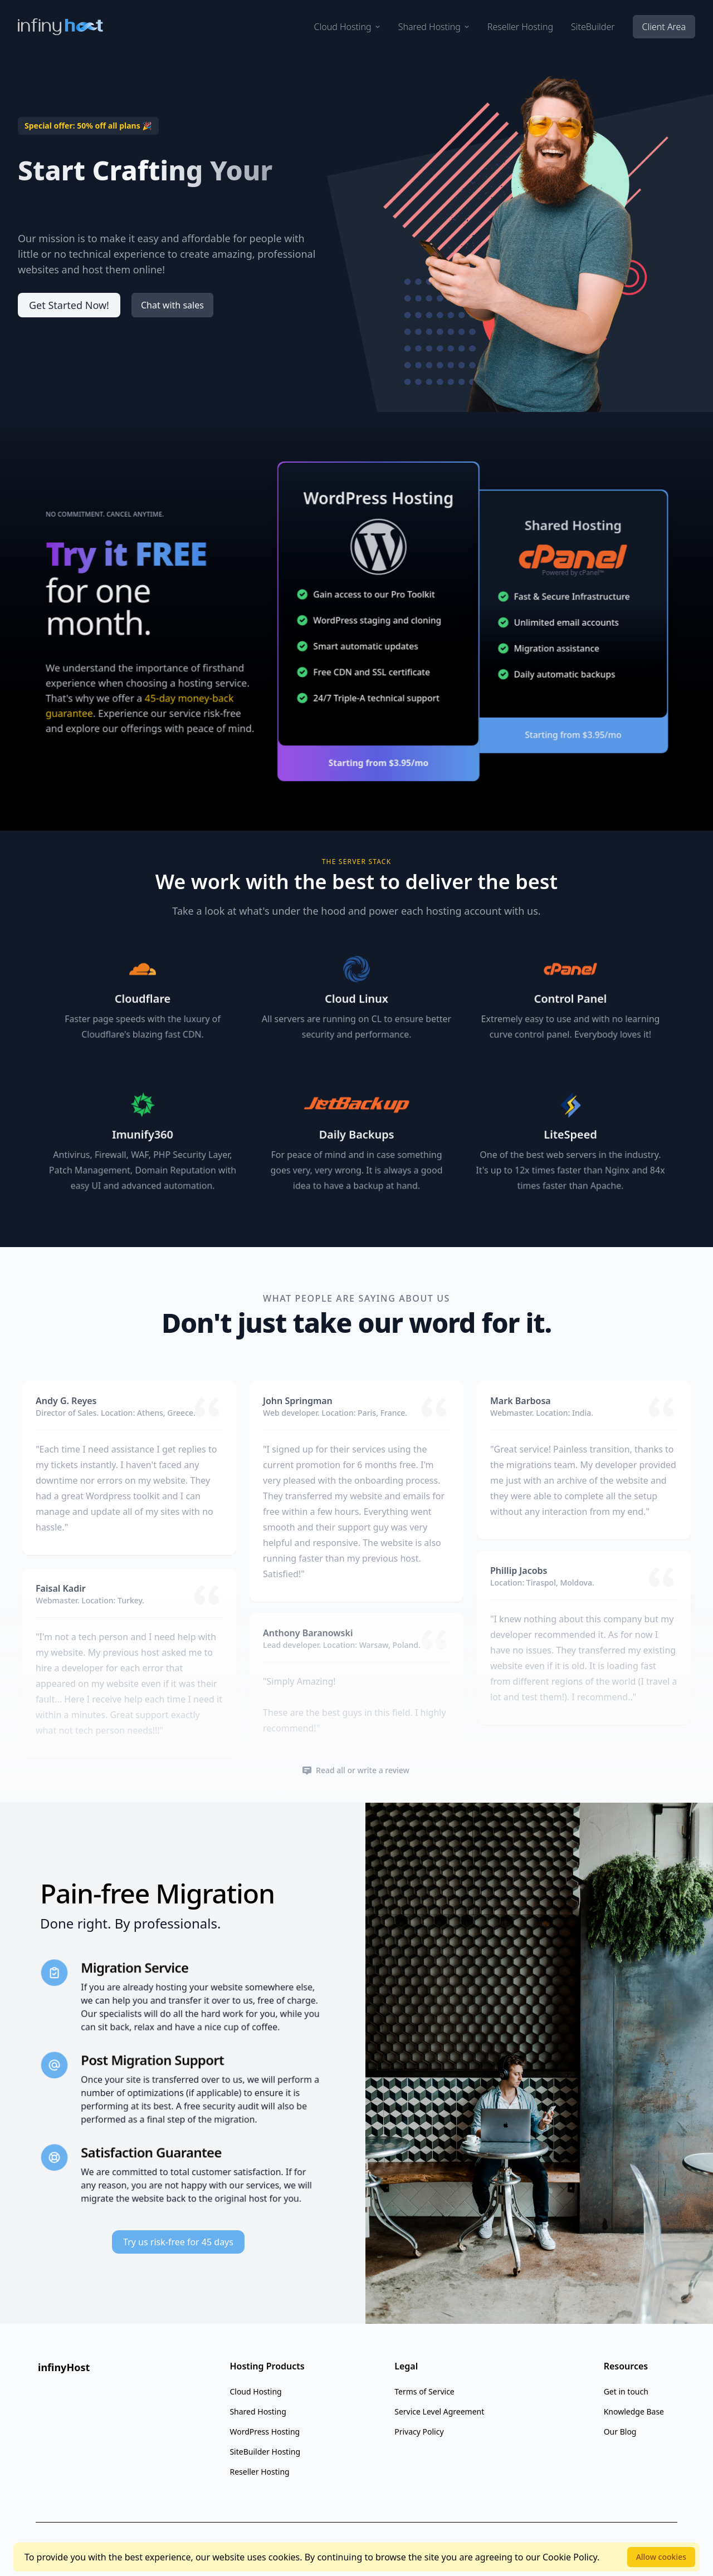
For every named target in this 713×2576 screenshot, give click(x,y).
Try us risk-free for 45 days (178, 2242)
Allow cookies (661, 2557)
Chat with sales (172, 305)
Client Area (664, 27)
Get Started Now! (69, 305)
